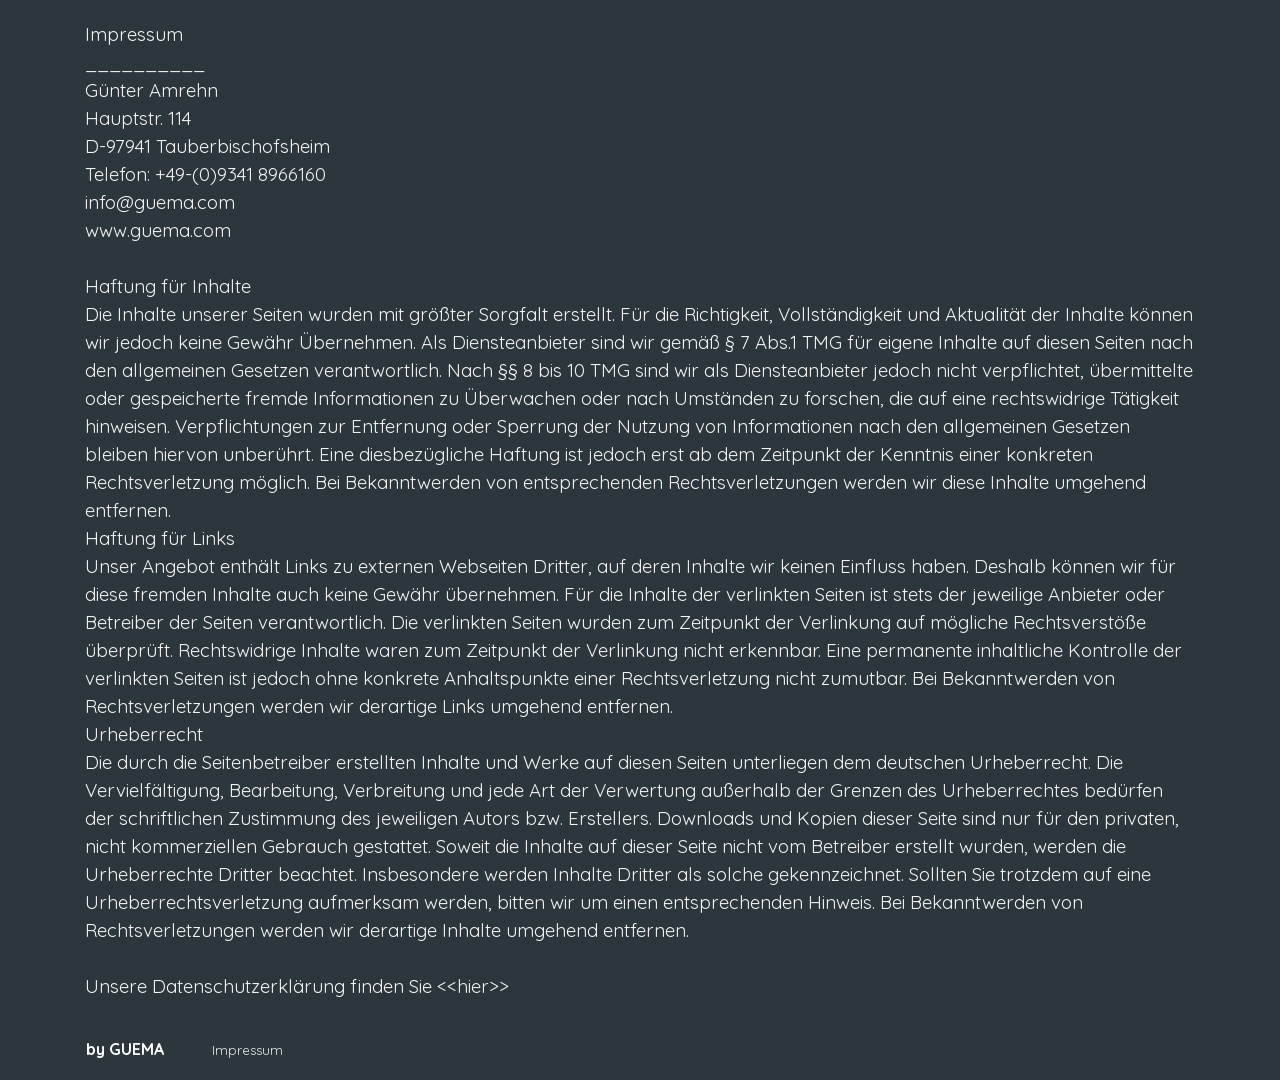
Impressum (247, 1050)
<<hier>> (470, 986)
